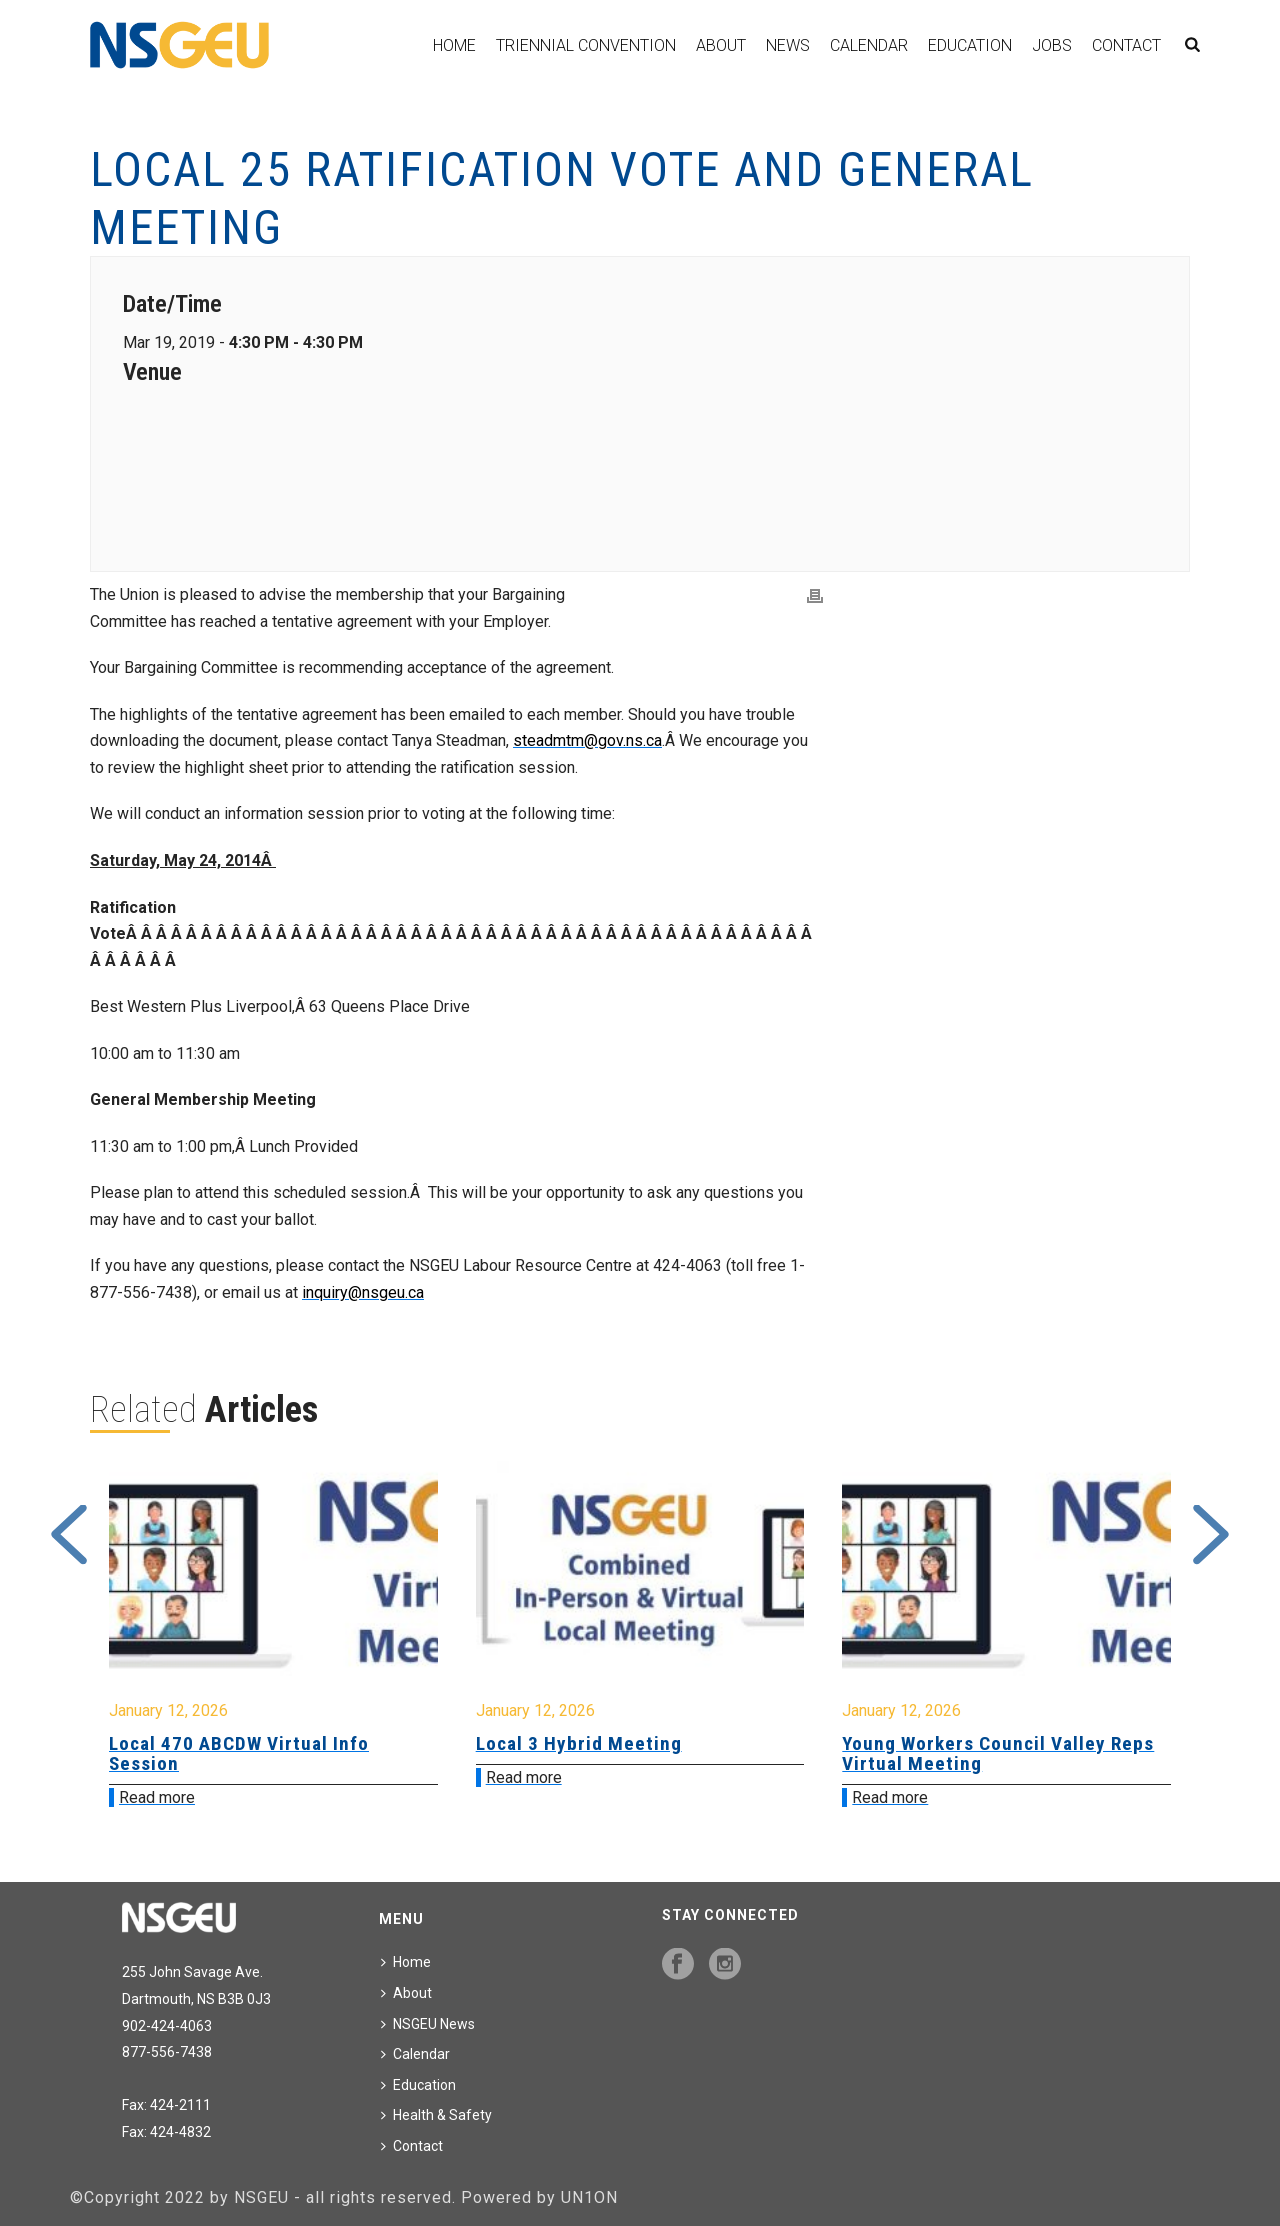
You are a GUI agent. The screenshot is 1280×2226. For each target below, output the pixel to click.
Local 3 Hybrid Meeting (579, 1743)
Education (970, 45)
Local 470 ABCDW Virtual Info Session (239, 1753)
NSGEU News (428, 2024)
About (721, 45)
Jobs (1052, 45)
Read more (157, 1797)
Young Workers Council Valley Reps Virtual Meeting (998, 1753)
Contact (1126, 45)
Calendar (869, 45)
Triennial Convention (586, 45)
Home (454, 45)
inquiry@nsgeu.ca (363, 1292)
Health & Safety (436, 2115)
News (788, 45)
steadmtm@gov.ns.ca (587, 740)
